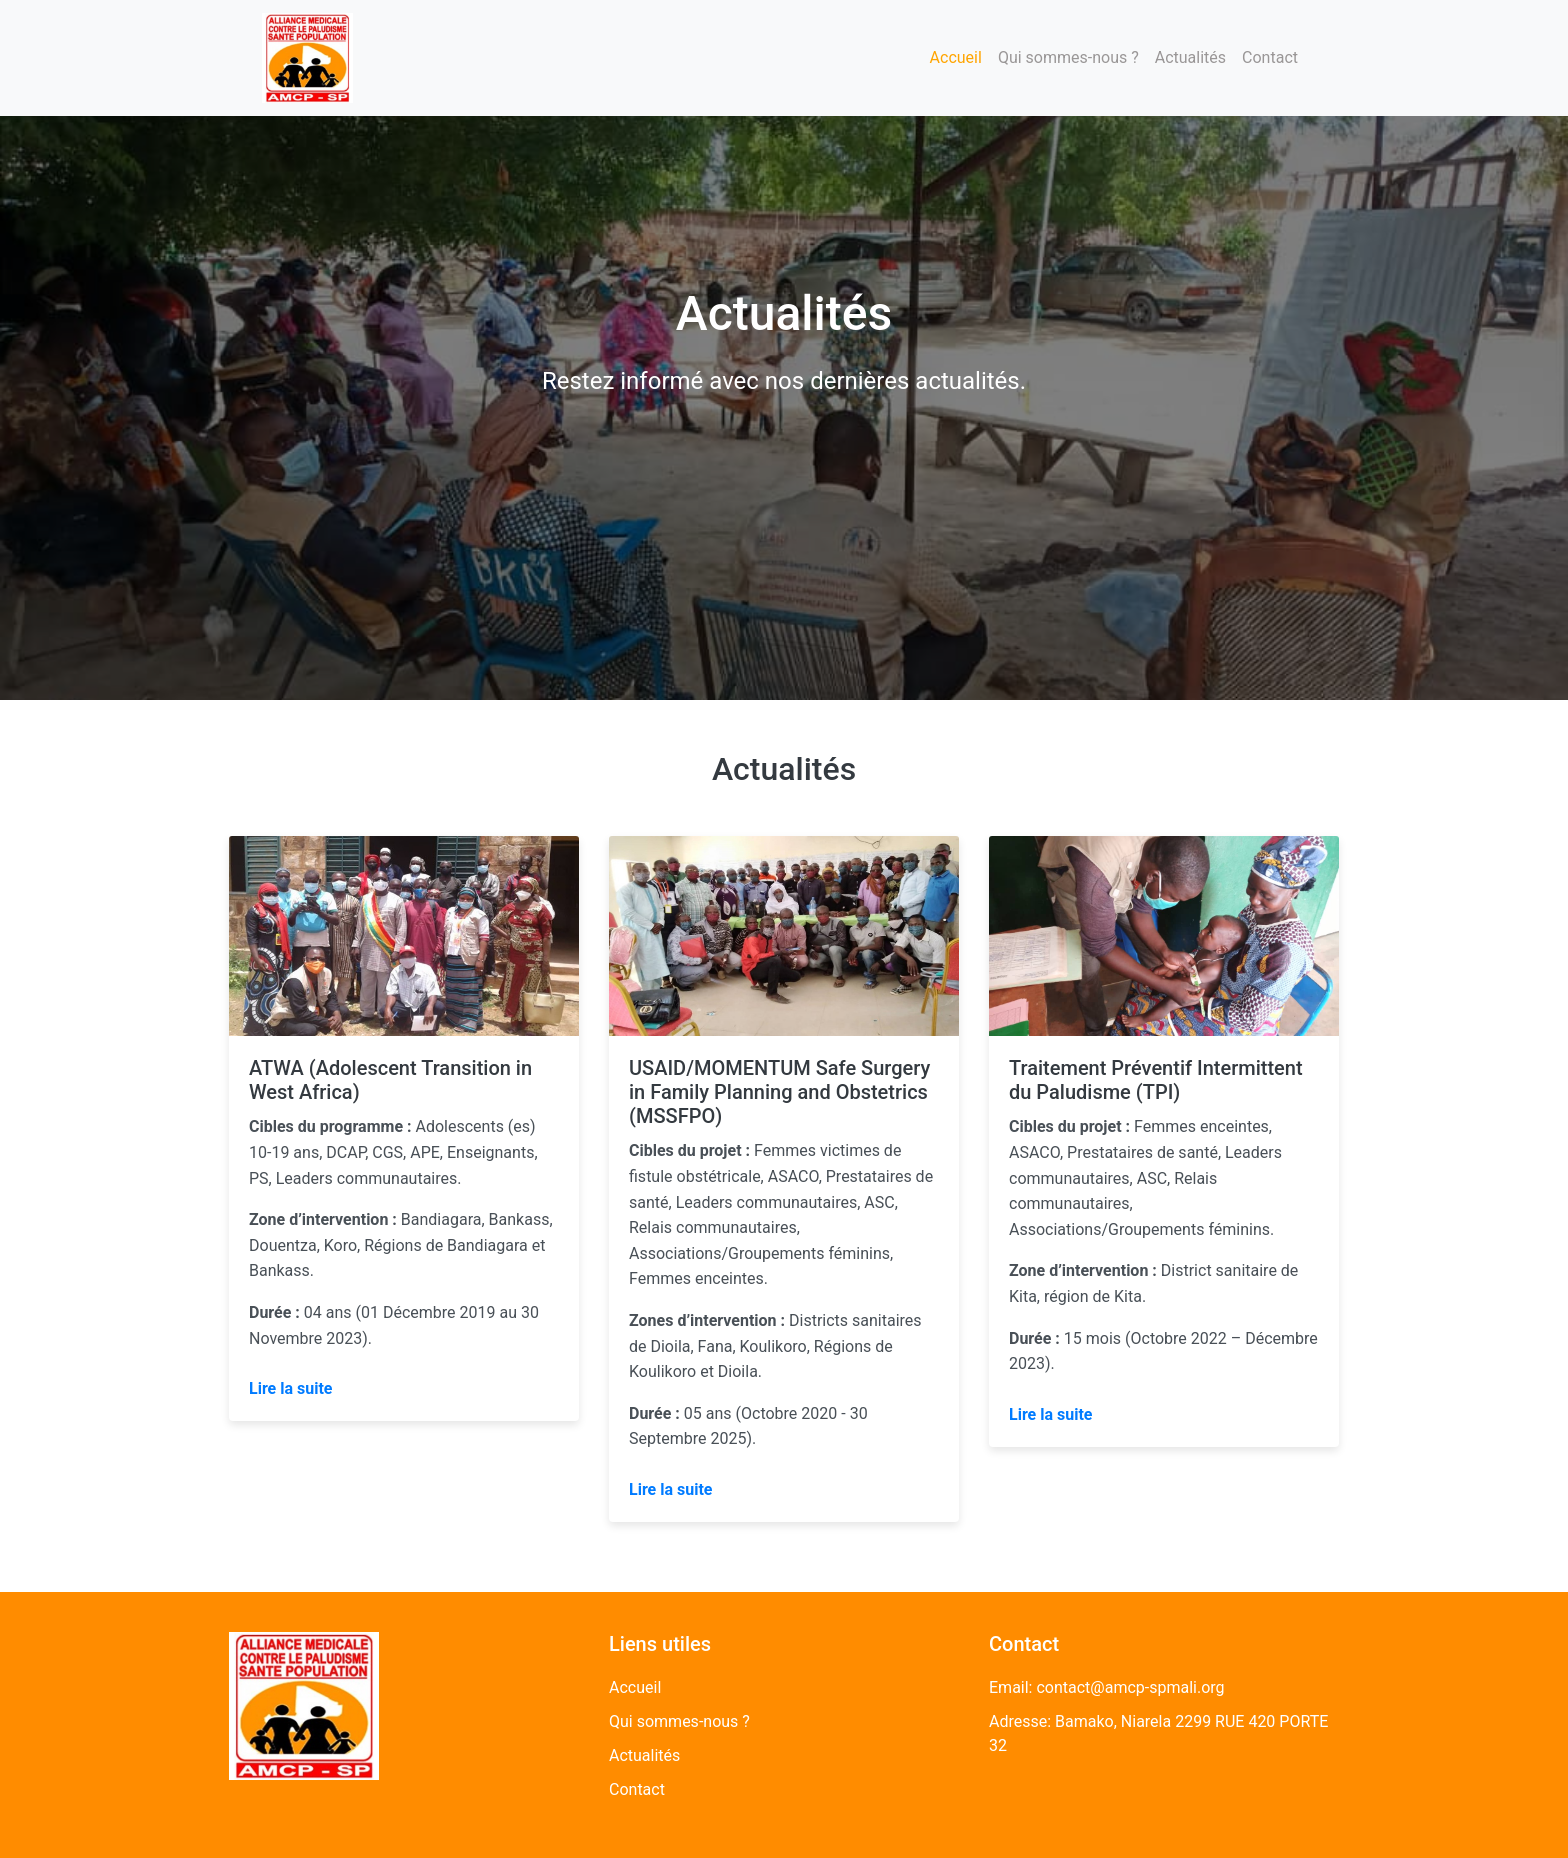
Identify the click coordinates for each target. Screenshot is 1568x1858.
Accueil (956, 57)
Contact (1270, 57)
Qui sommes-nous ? (1068, 57)
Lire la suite (290, 1388)
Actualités (1190, 57)
